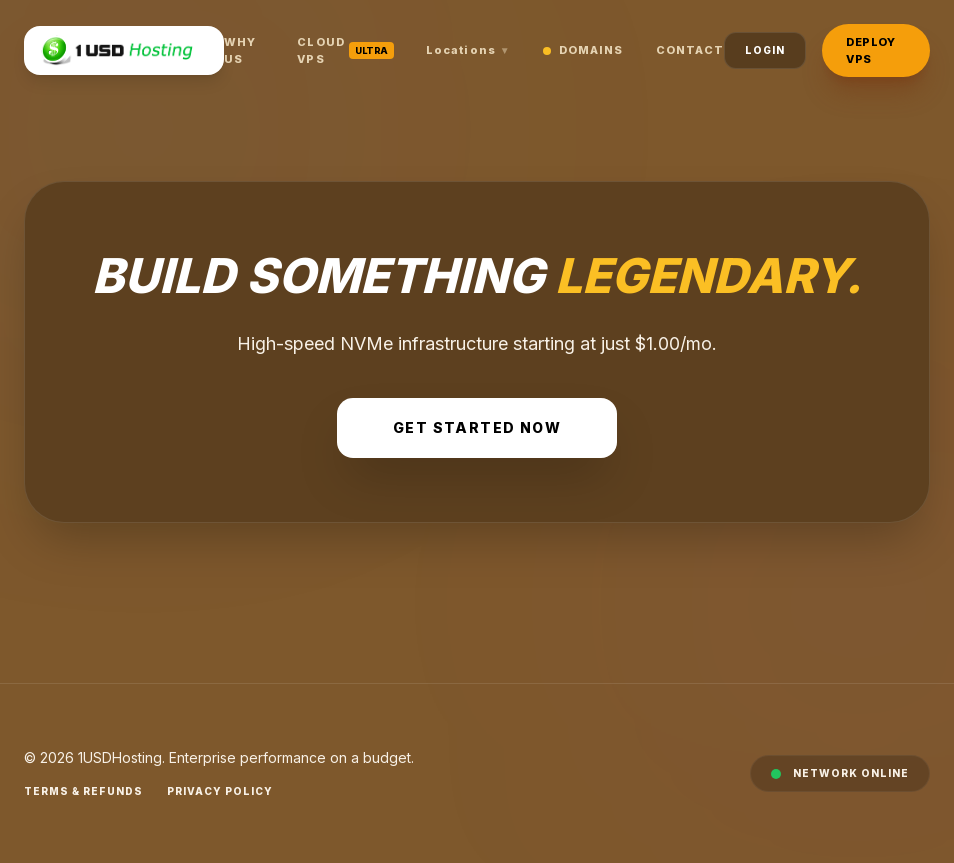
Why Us (240, 50)
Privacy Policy (220, 791)
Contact (690, 50)
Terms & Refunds (83, 791)
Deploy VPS (870, 50)
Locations (468, 50)
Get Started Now (477, 427)
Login (765, 50)
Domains (583, 50)
